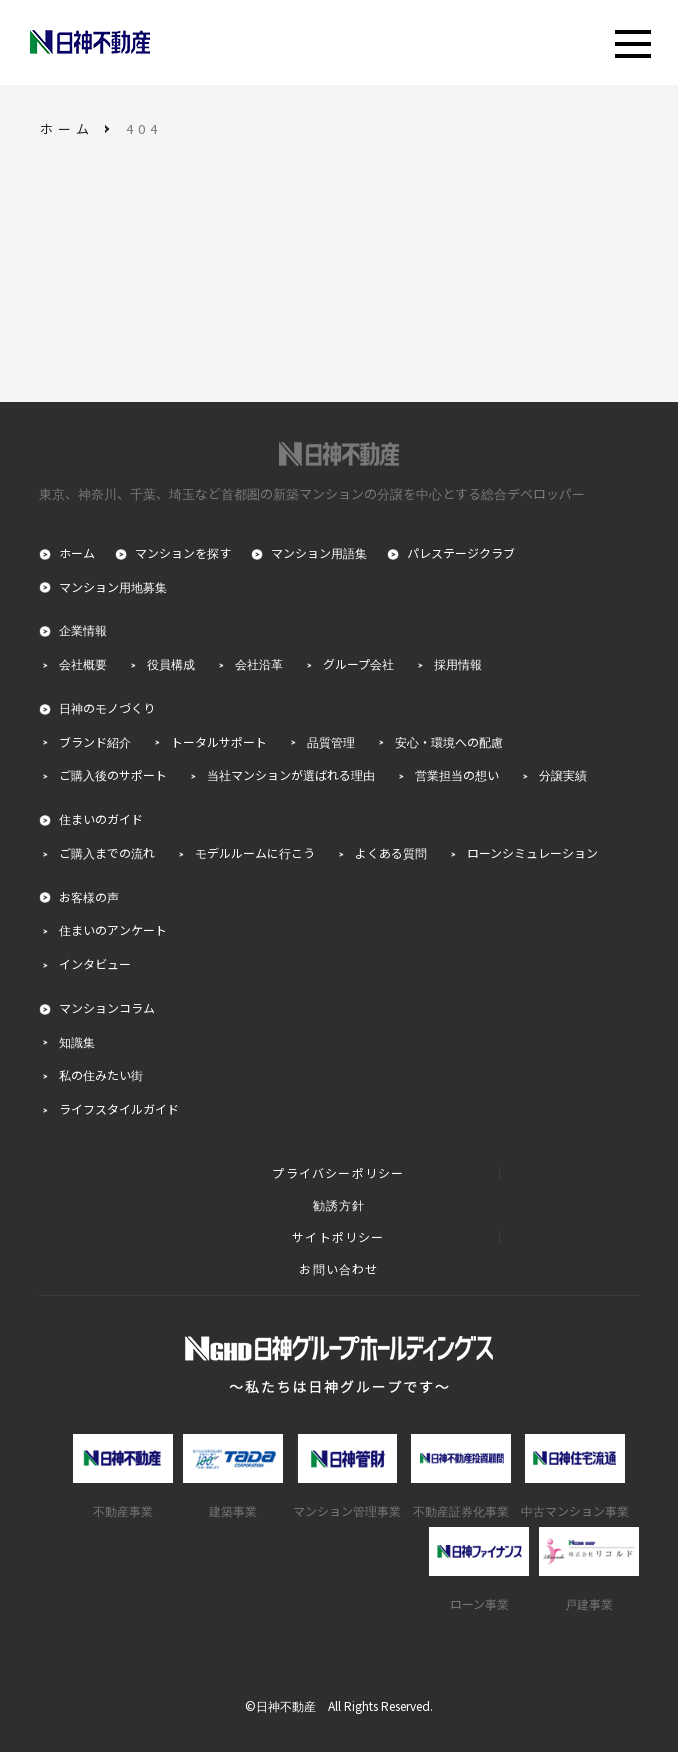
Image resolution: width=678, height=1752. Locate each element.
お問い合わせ (338, 1269)
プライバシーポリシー (338, 1173)
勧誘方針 (339, 1205)
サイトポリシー (338, 1237)
